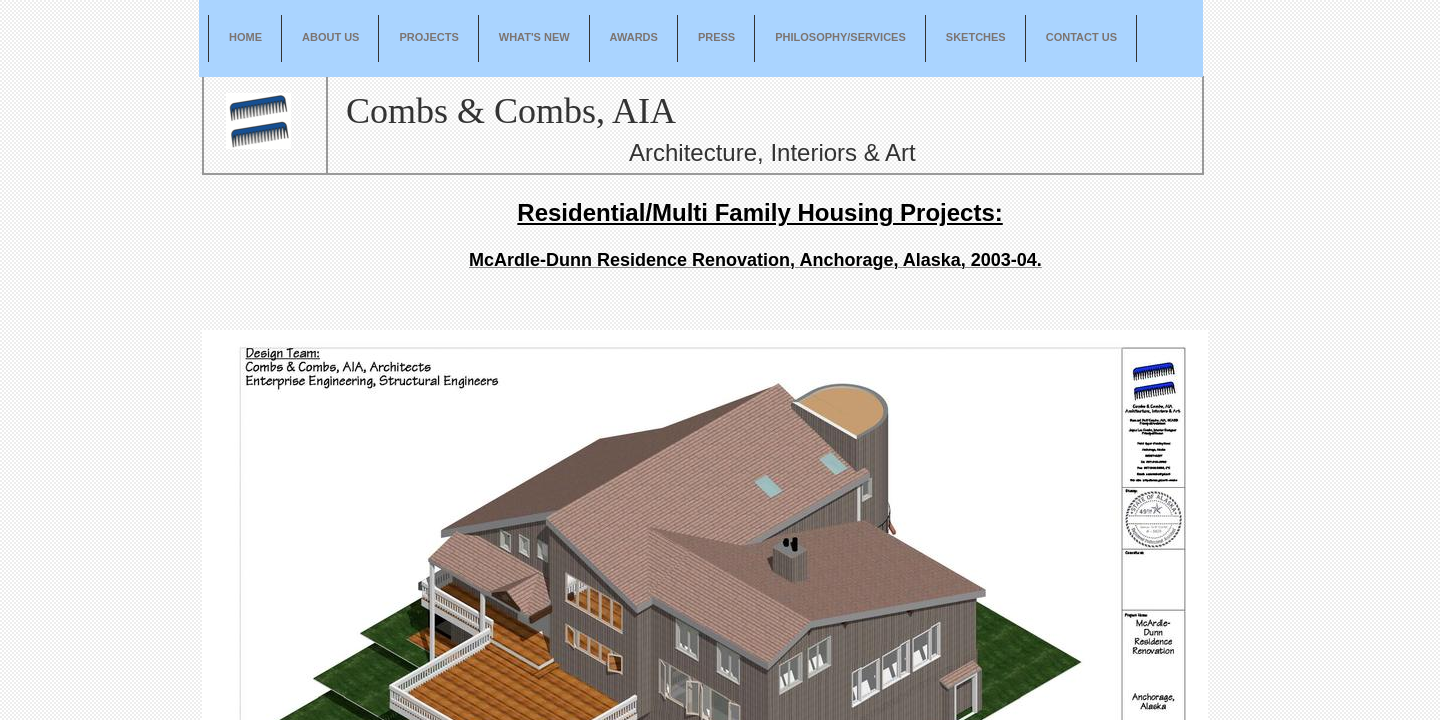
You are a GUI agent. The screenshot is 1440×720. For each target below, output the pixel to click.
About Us (330, 37)
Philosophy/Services (840, 37)
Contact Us (1081, 37)
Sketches (976, 37)
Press (716, 37)
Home (245, 37)
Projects (428, 37)
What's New (534, 37)
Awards (634, 37)
